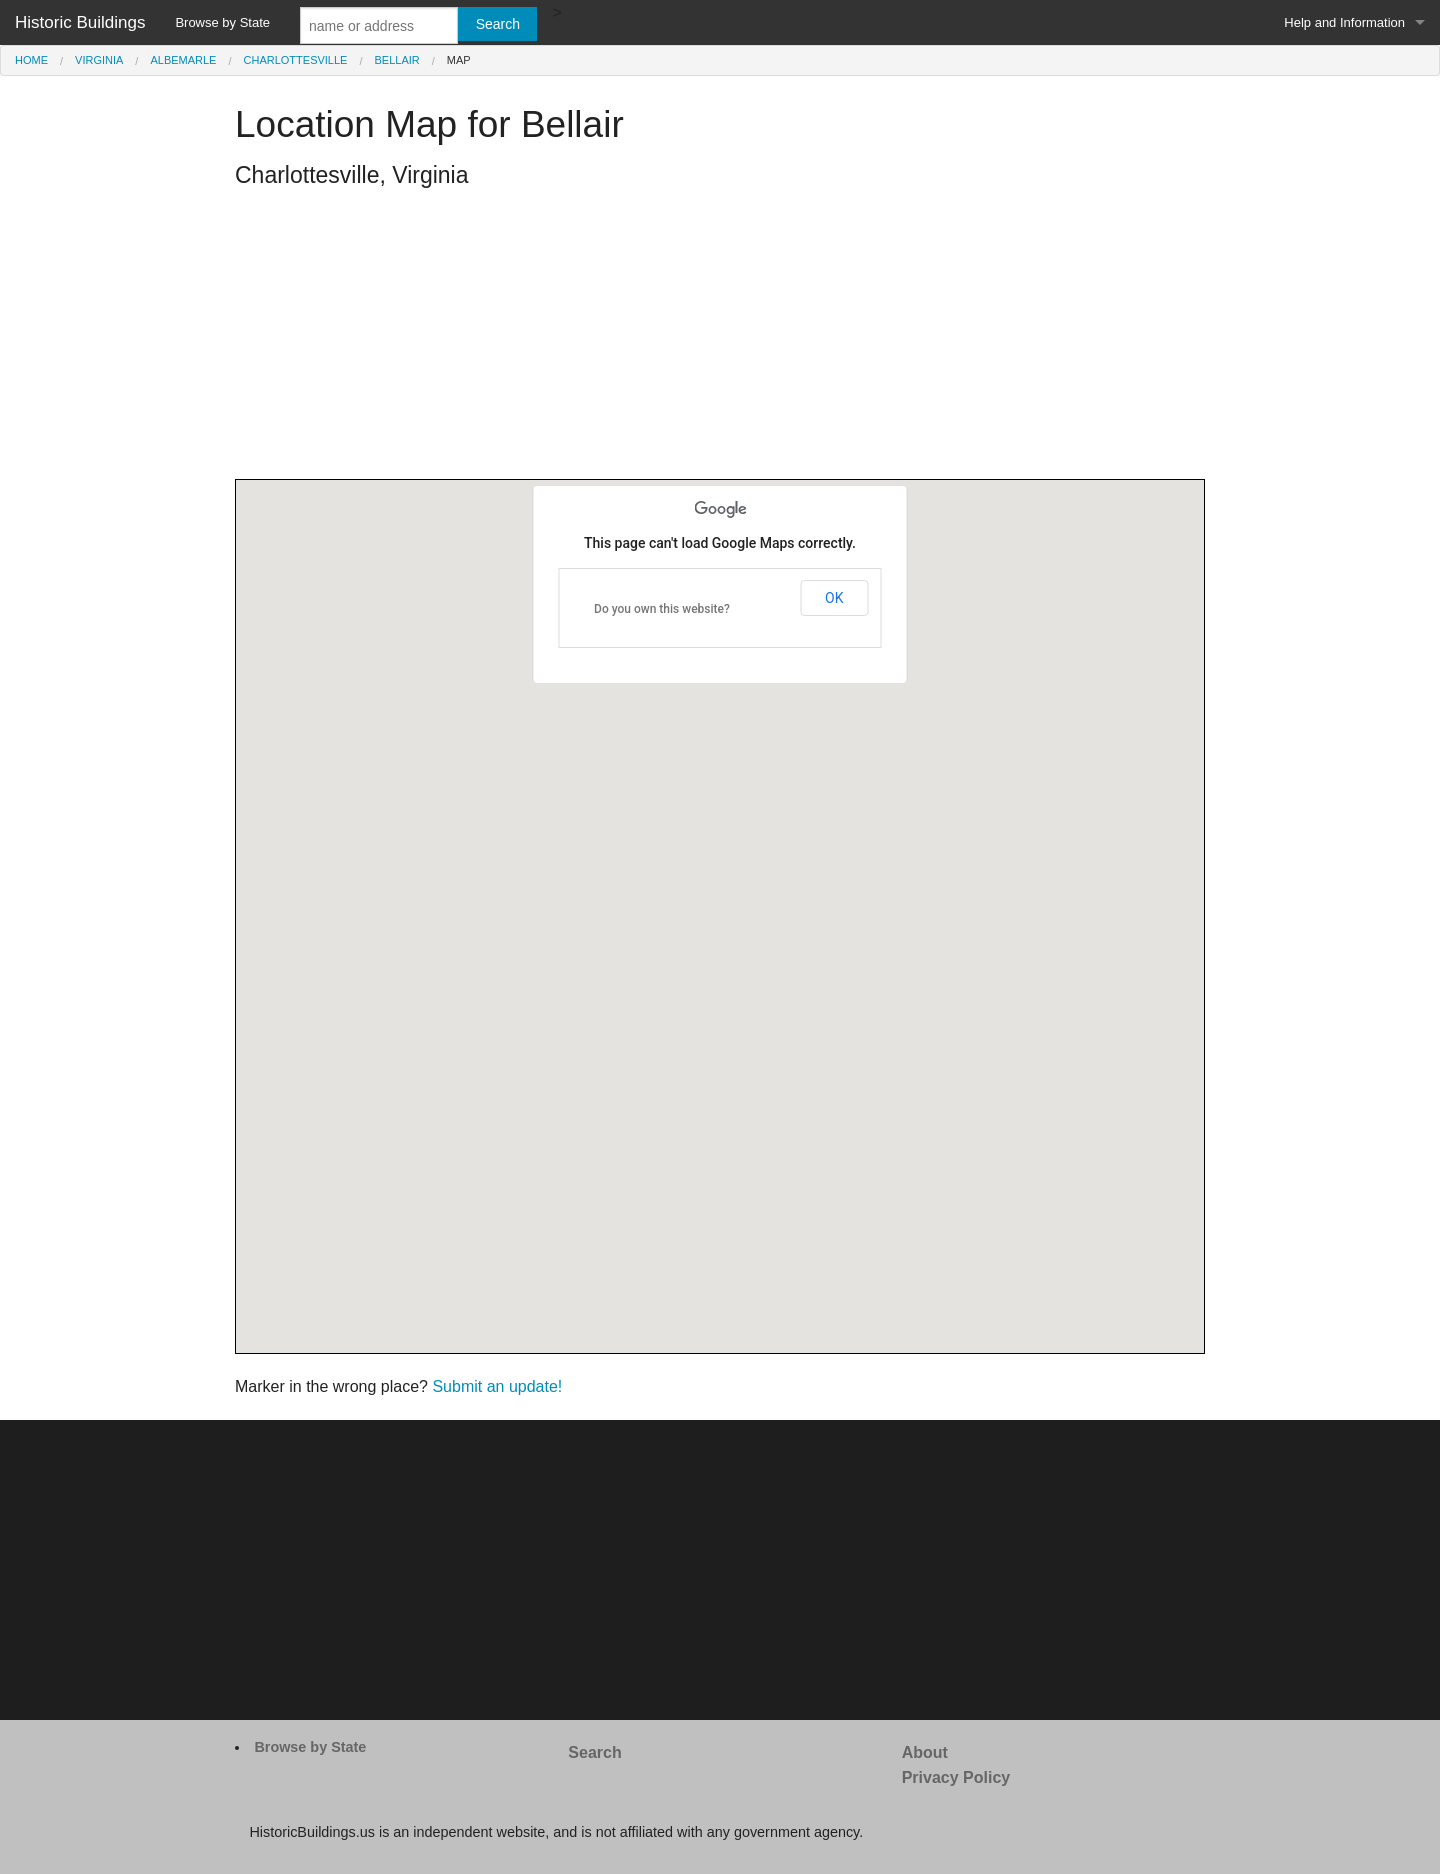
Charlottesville (296, 60)
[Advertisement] (720, 339)
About (925, 1752)
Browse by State (222, 22)
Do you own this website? (662, 609)
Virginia (99, 60)
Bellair (397, 60)
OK (834, 598)
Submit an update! (497, 1386)
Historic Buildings (80, 22)
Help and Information (1344, 22)
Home (31, 60)
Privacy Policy (956, 1777)
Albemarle (183, 60)
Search (594, 1752)
